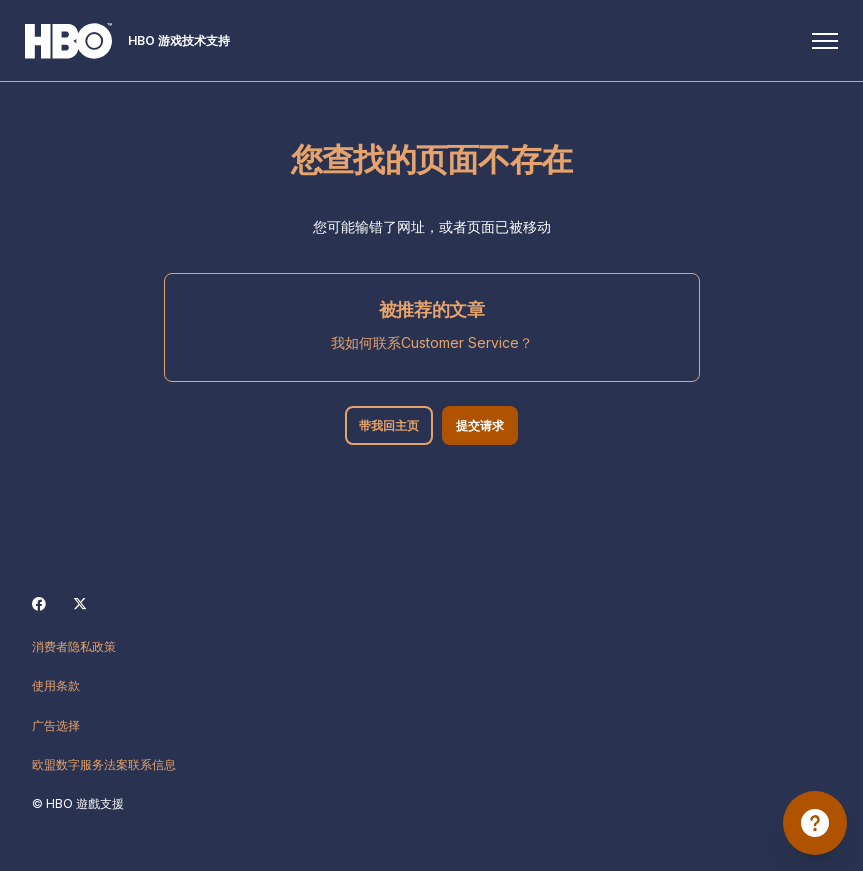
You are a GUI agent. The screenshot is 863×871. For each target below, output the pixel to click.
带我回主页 (388, 425)
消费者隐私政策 (74, 646)
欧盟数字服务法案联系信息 (104, 764)
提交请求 (482, 425)
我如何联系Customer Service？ (432, 342)
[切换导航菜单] (818, 41)
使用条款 (56, 685)
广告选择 (56, 725)
